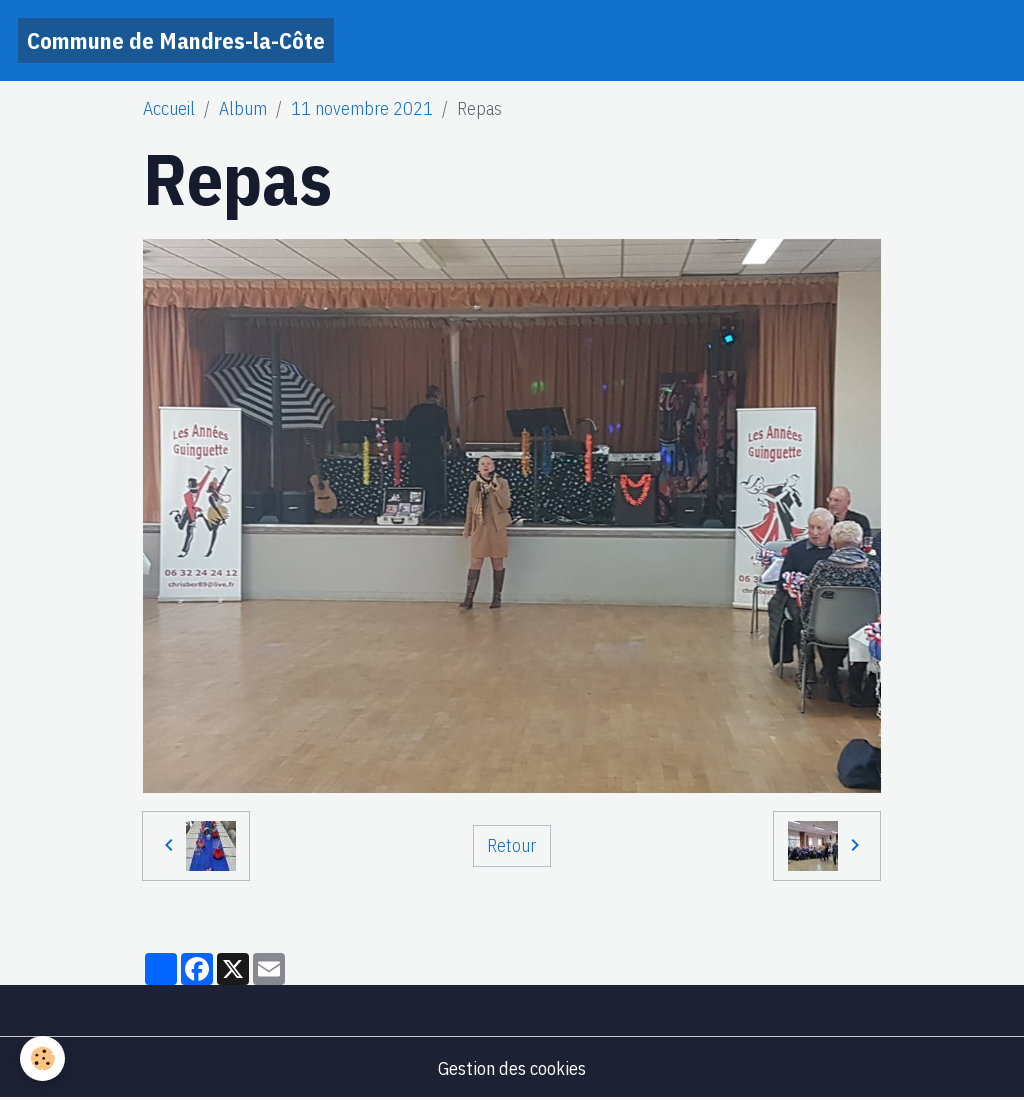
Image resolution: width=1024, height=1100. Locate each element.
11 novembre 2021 (362, 108)
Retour (511, 845)
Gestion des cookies (512, 1068)
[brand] (176, 40)
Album (243, 108)
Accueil (169, 108)
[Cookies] (42, 1058)
